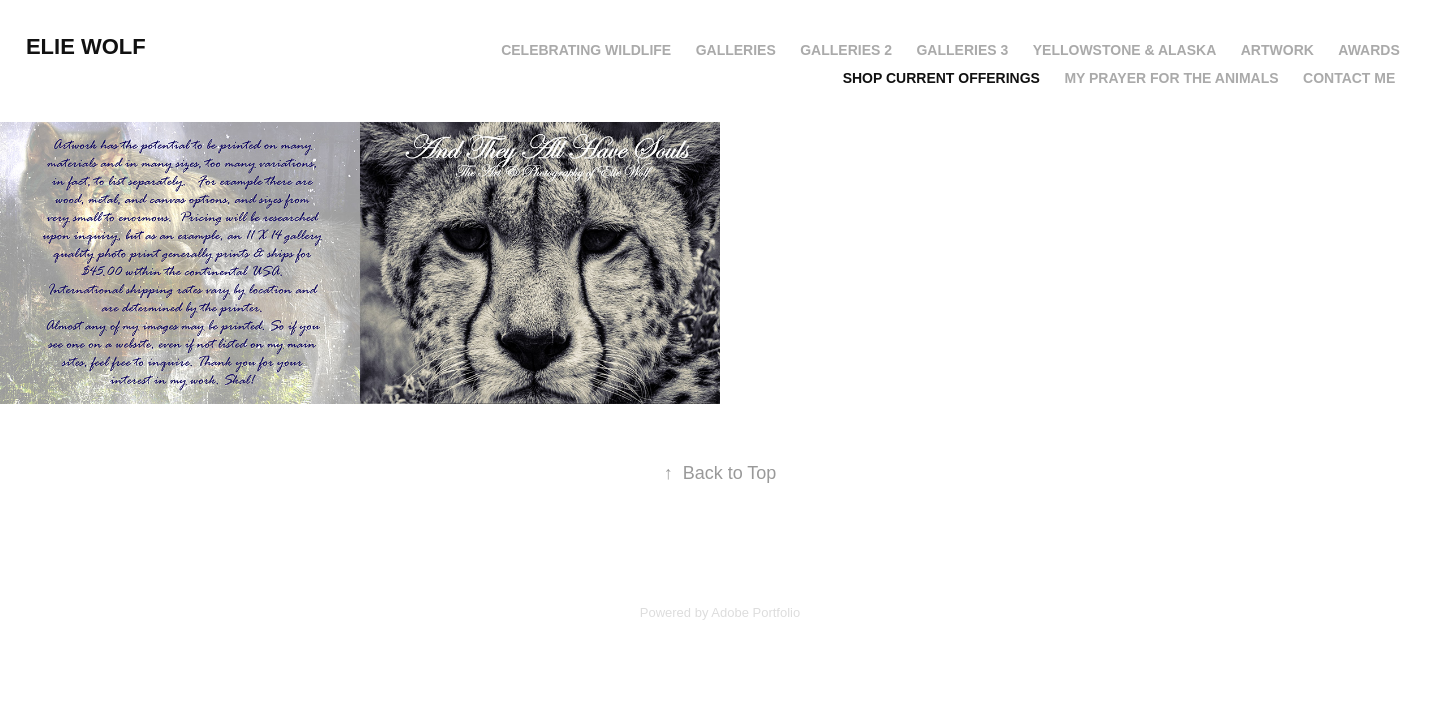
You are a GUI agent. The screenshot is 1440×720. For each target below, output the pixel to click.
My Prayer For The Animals (1171, 78)
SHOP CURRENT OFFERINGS (941, 78)
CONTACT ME (1349, 78)
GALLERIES (736, 50)
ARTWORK (1277, 50)
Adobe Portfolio (755, 612)
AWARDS (1368, 50)
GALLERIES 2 (846, 50)
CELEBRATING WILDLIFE (586, 50)
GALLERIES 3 (962, 50)
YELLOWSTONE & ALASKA (1125, 50)
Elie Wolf (86, 46)
